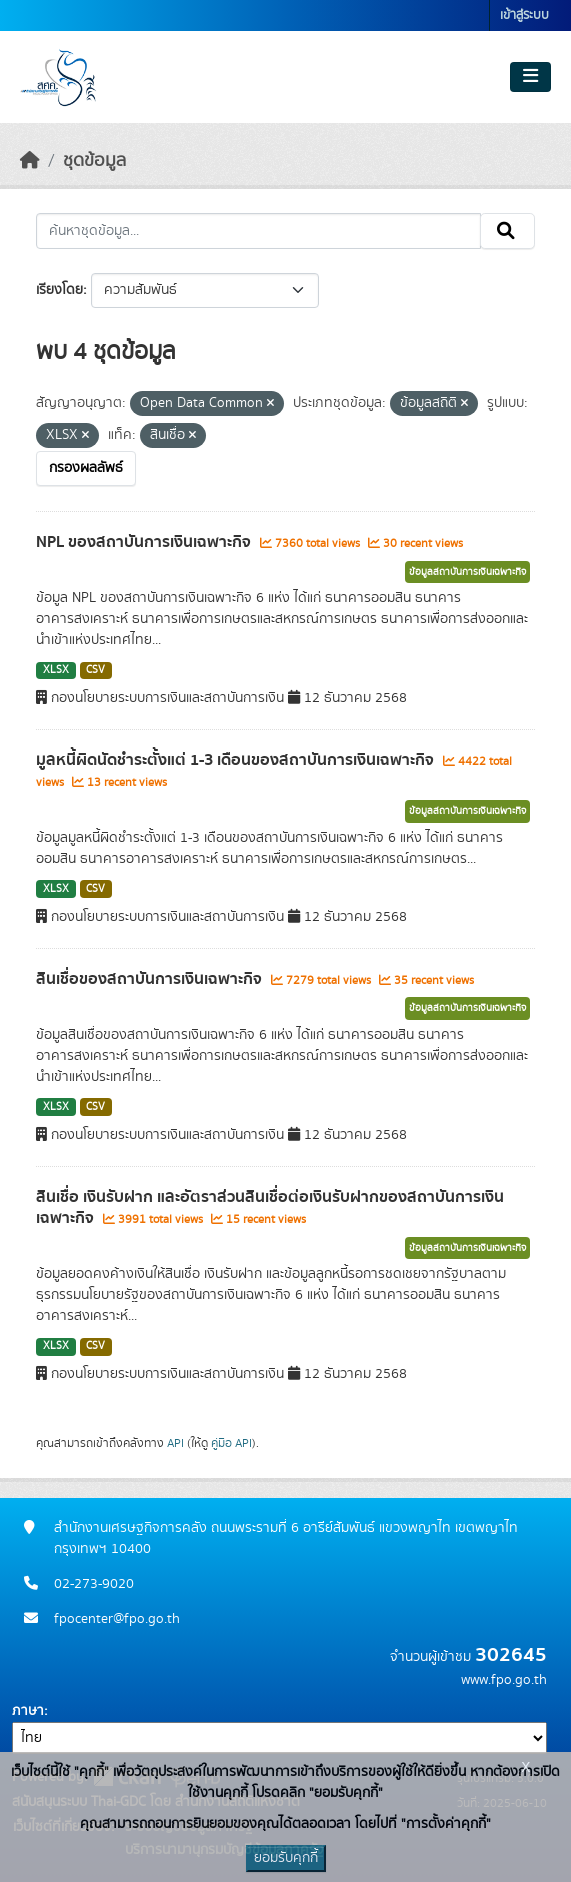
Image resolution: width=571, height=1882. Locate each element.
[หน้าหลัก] (30, 161)
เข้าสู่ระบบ (524, 15)
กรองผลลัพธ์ (86, 468)
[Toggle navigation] (530, 77)
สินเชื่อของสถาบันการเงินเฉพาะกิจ (151, 979)
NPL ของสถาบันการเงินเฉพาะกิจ (145, 542)
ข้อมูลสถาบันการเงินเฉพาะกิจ (467, 572)
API (175, 1443)
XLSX (56, 670)
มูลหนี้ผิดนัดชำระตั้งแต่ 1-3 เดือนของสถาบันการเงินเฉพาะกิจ (237, 760)
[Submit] (507, 231)
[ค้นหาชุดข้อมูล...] (258, 231)
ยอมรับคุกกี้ (286, 1858)
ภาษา (28, 1711)
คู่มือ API (231, 1443)
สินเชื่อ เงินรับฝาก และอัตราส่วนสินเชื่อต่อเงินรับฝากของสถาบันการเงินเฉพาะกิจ (270, 1207)
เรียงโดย (59, 290)
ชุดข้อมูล (94, 161)
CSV (95, 670)
